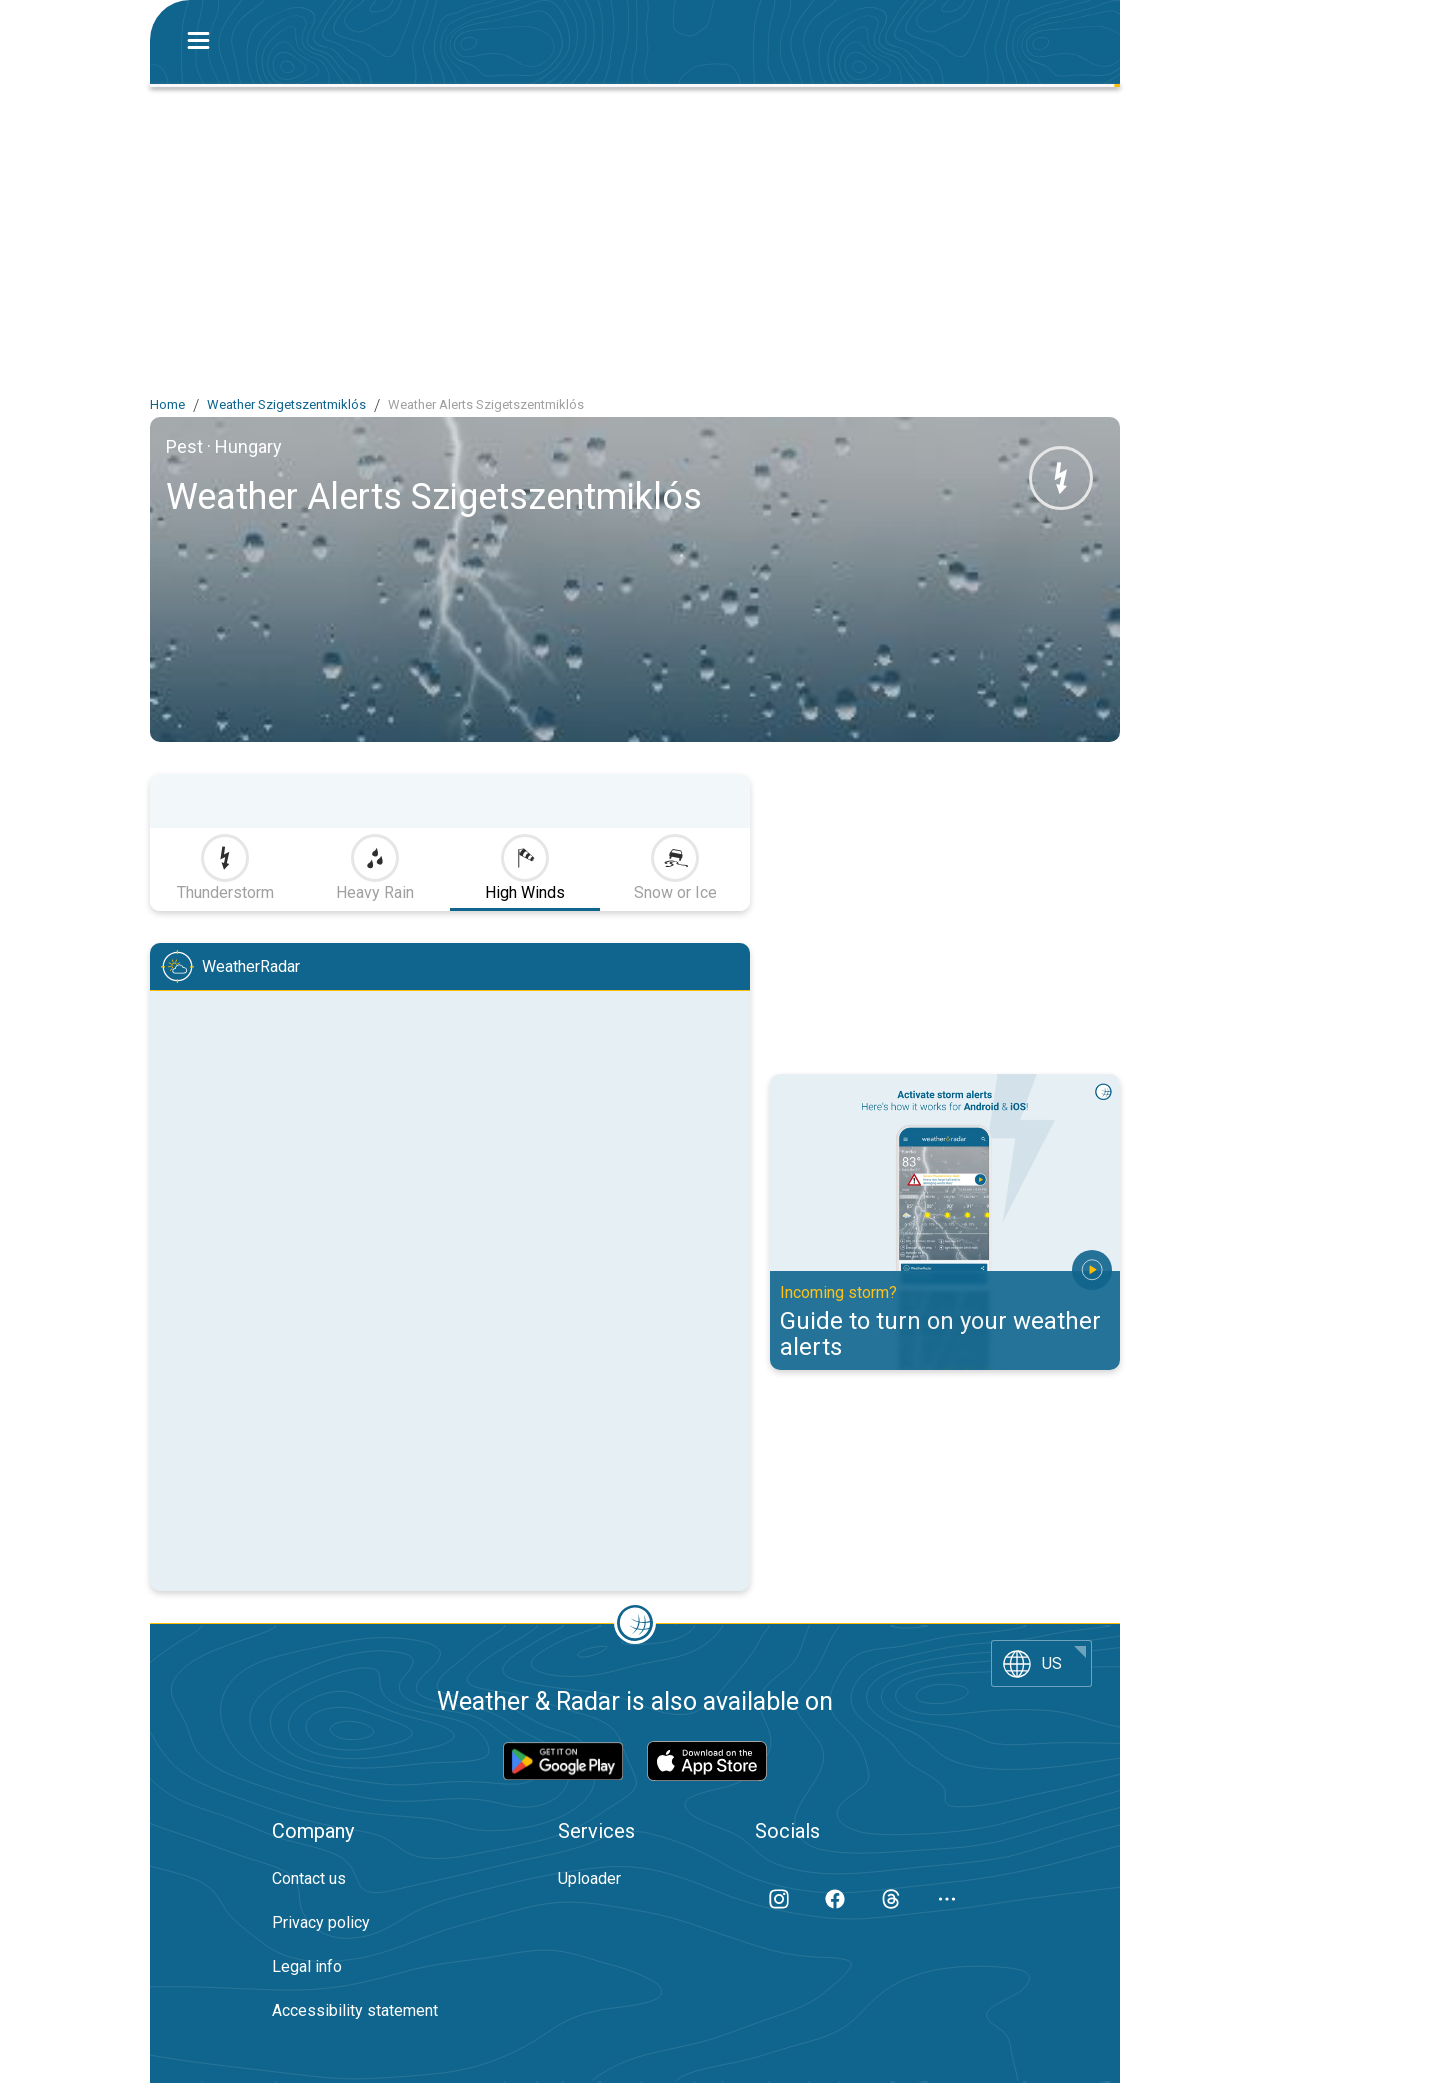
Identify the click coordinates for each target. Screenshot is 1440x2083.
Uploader (589, 1878)
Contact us (309, 1878)
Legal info (307, 1966)
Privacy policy (321, 1922)
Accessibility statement (355, 2010)
